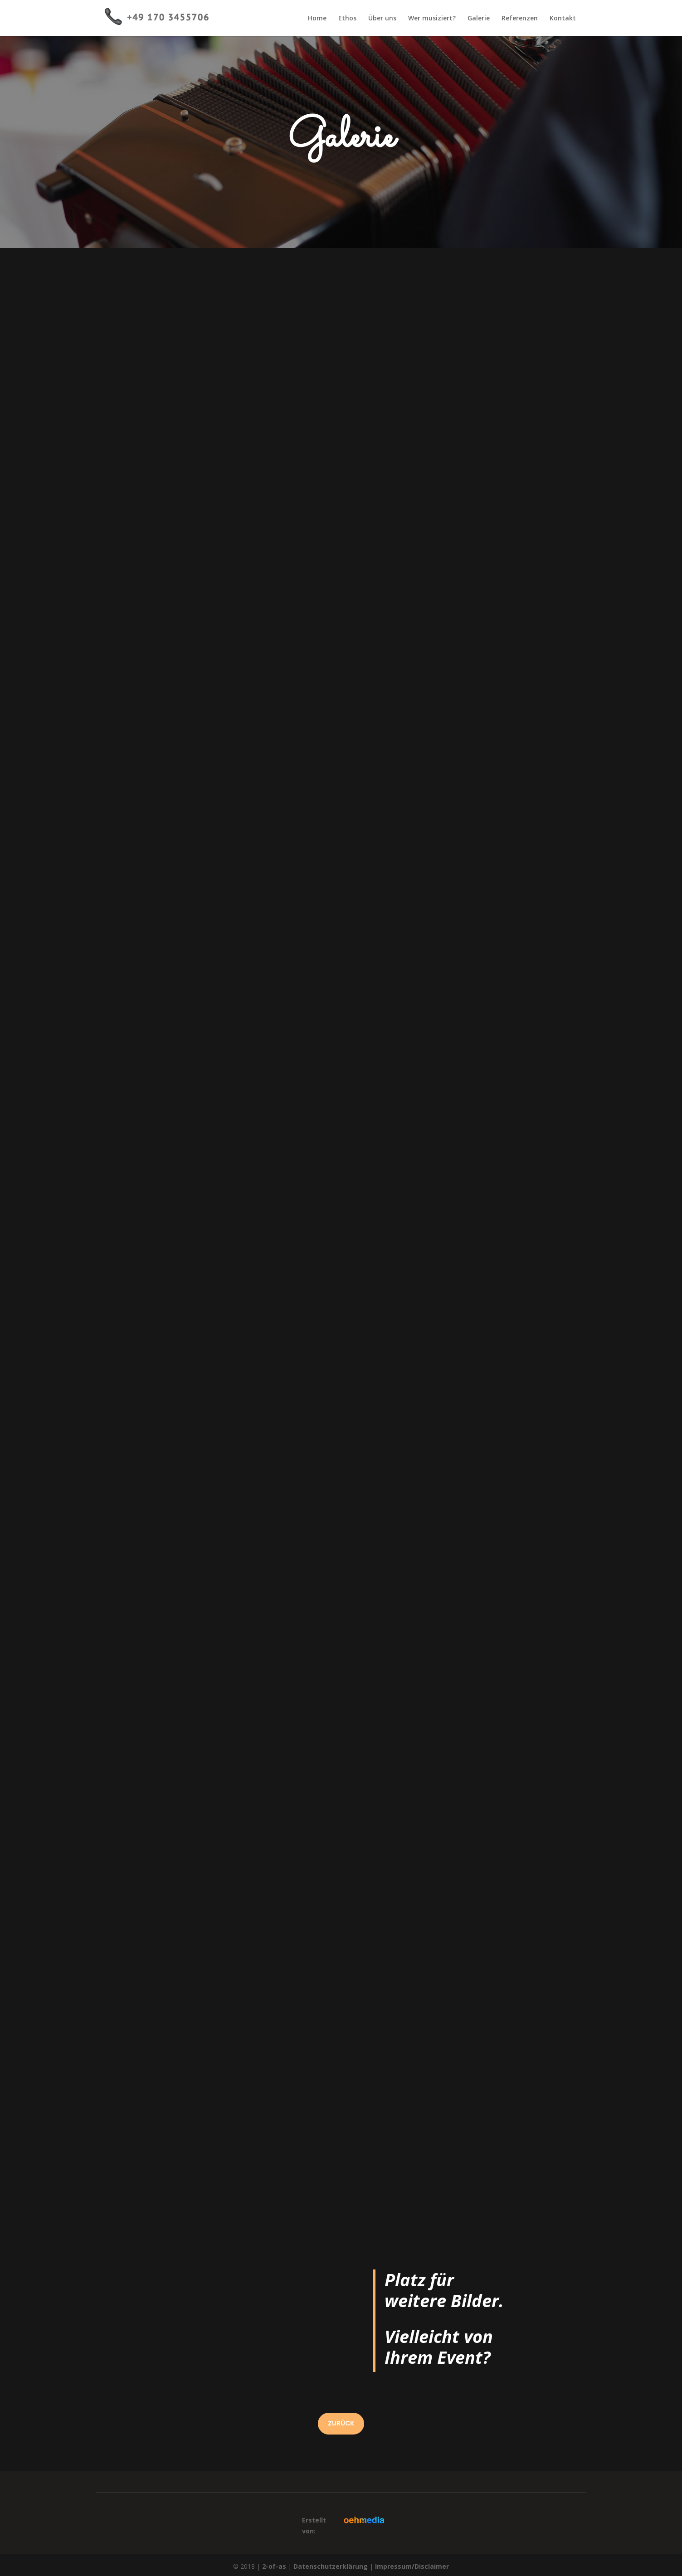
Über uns (382, 18)
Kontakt (563, 18)
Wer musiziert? (432, 18)
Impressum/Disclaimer (412, 2566)
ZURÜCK (341, 2423)
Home (317, 18)
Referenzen (520, 18)
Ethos (347, 18)
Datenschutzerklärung (330, 2566)
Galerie (479, 18)
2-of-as (274, 2566)
